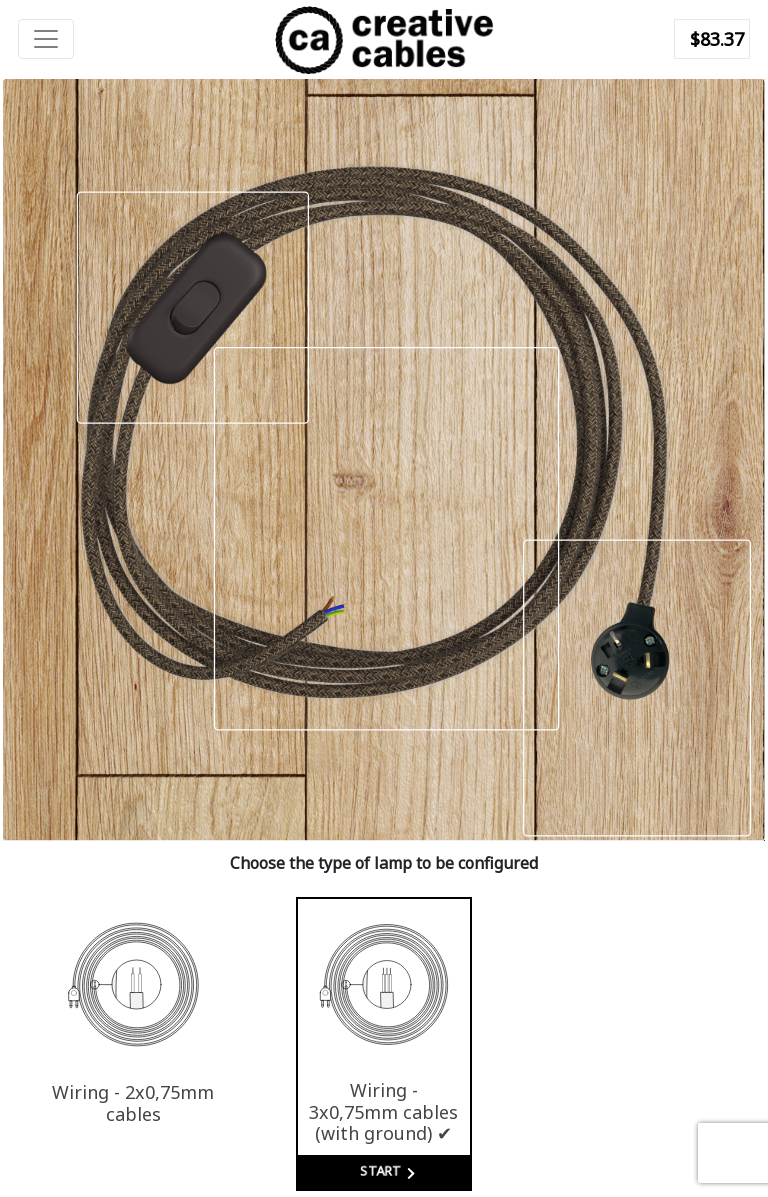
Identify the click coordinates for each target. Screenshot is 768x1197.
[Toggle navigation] (46, 39)
